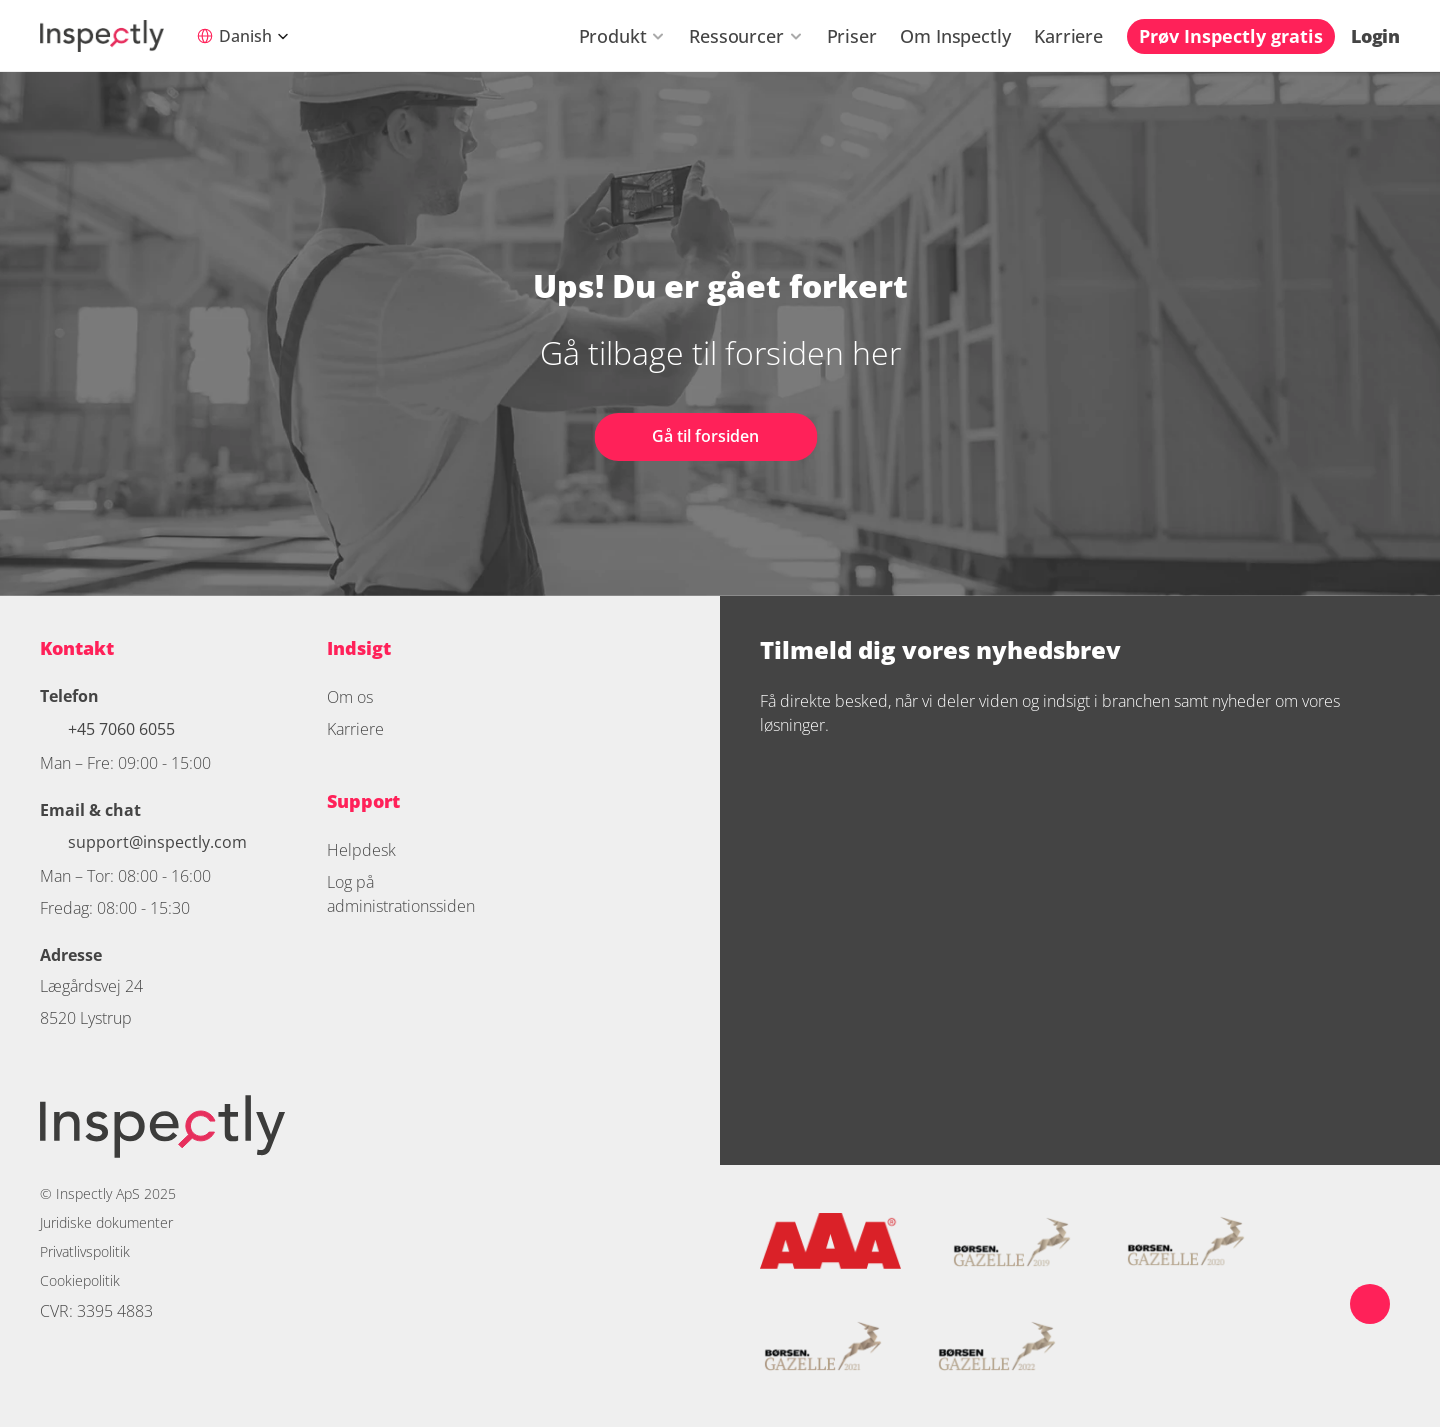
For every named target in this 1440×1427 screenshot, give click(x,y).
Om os (350, 697)
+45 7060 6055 (123, 729)
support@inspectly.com (157, 842)
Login (1375, 36)
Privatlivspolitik (85, 1251)
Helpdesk (361, 850)
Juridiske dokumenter (106, 1222)
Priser (852, 36)
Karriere (1068, 36)
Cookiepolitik (80, 1280)
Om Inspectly (955, 36)
